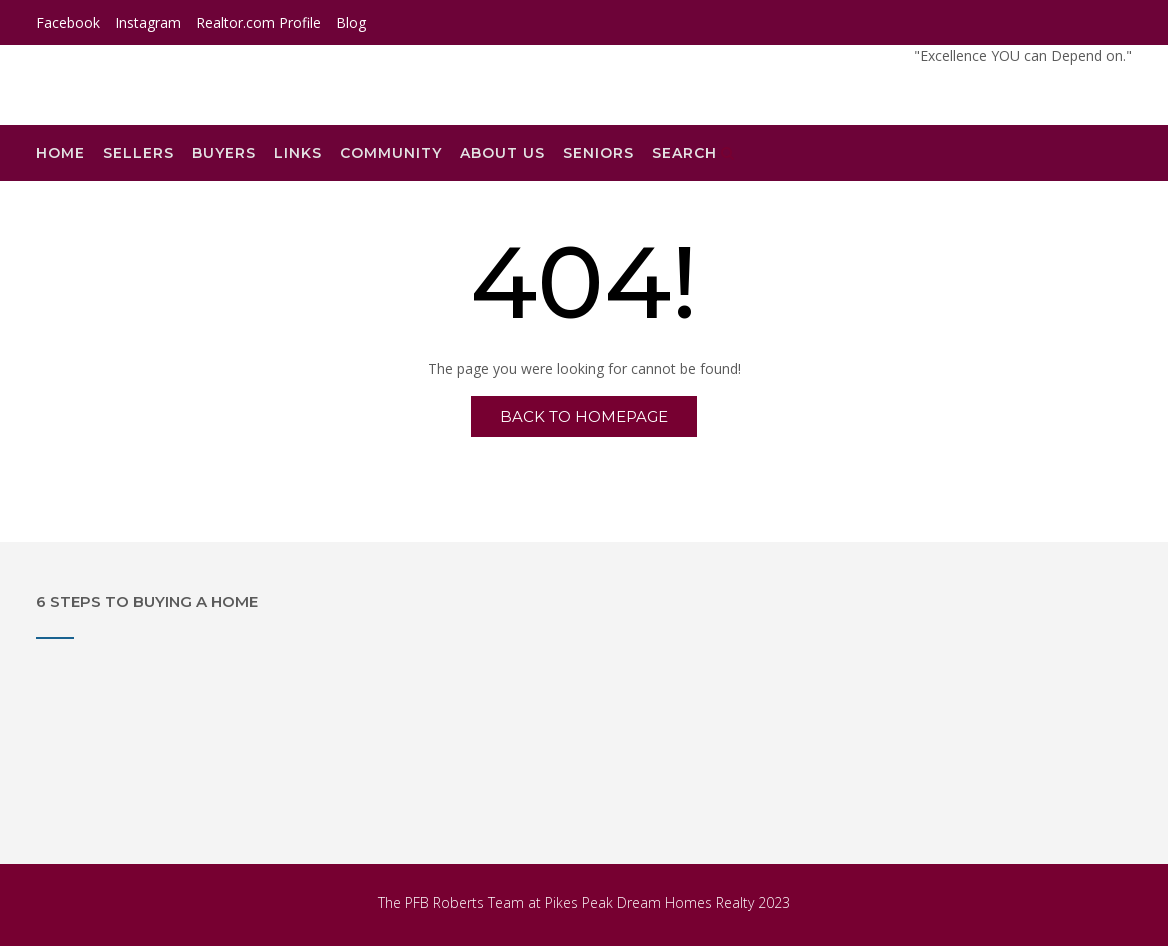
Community (391, 153)
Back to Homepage (584, 416)
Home (60, 153)
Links (298, 153)
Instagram (148, 22)
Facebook (68, 22)
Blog (351, 22)
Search (693, 153)
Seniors (598, 153)
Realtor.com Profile (258, 22)
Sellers (138, 153)
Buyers (224, 153)
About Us (502, 153)
